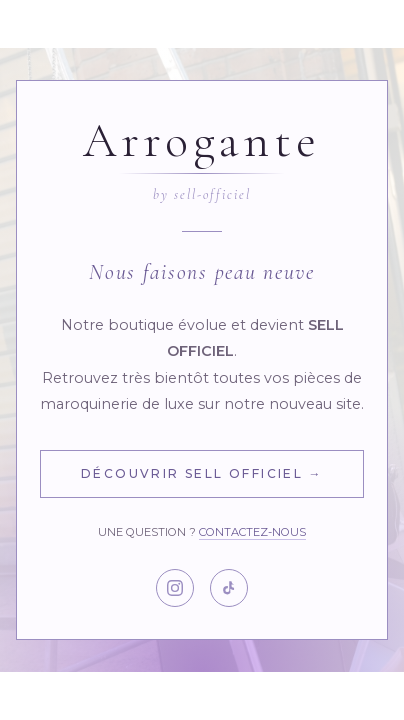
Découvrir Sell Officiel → (202, 473)
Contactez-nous (252, 532)
